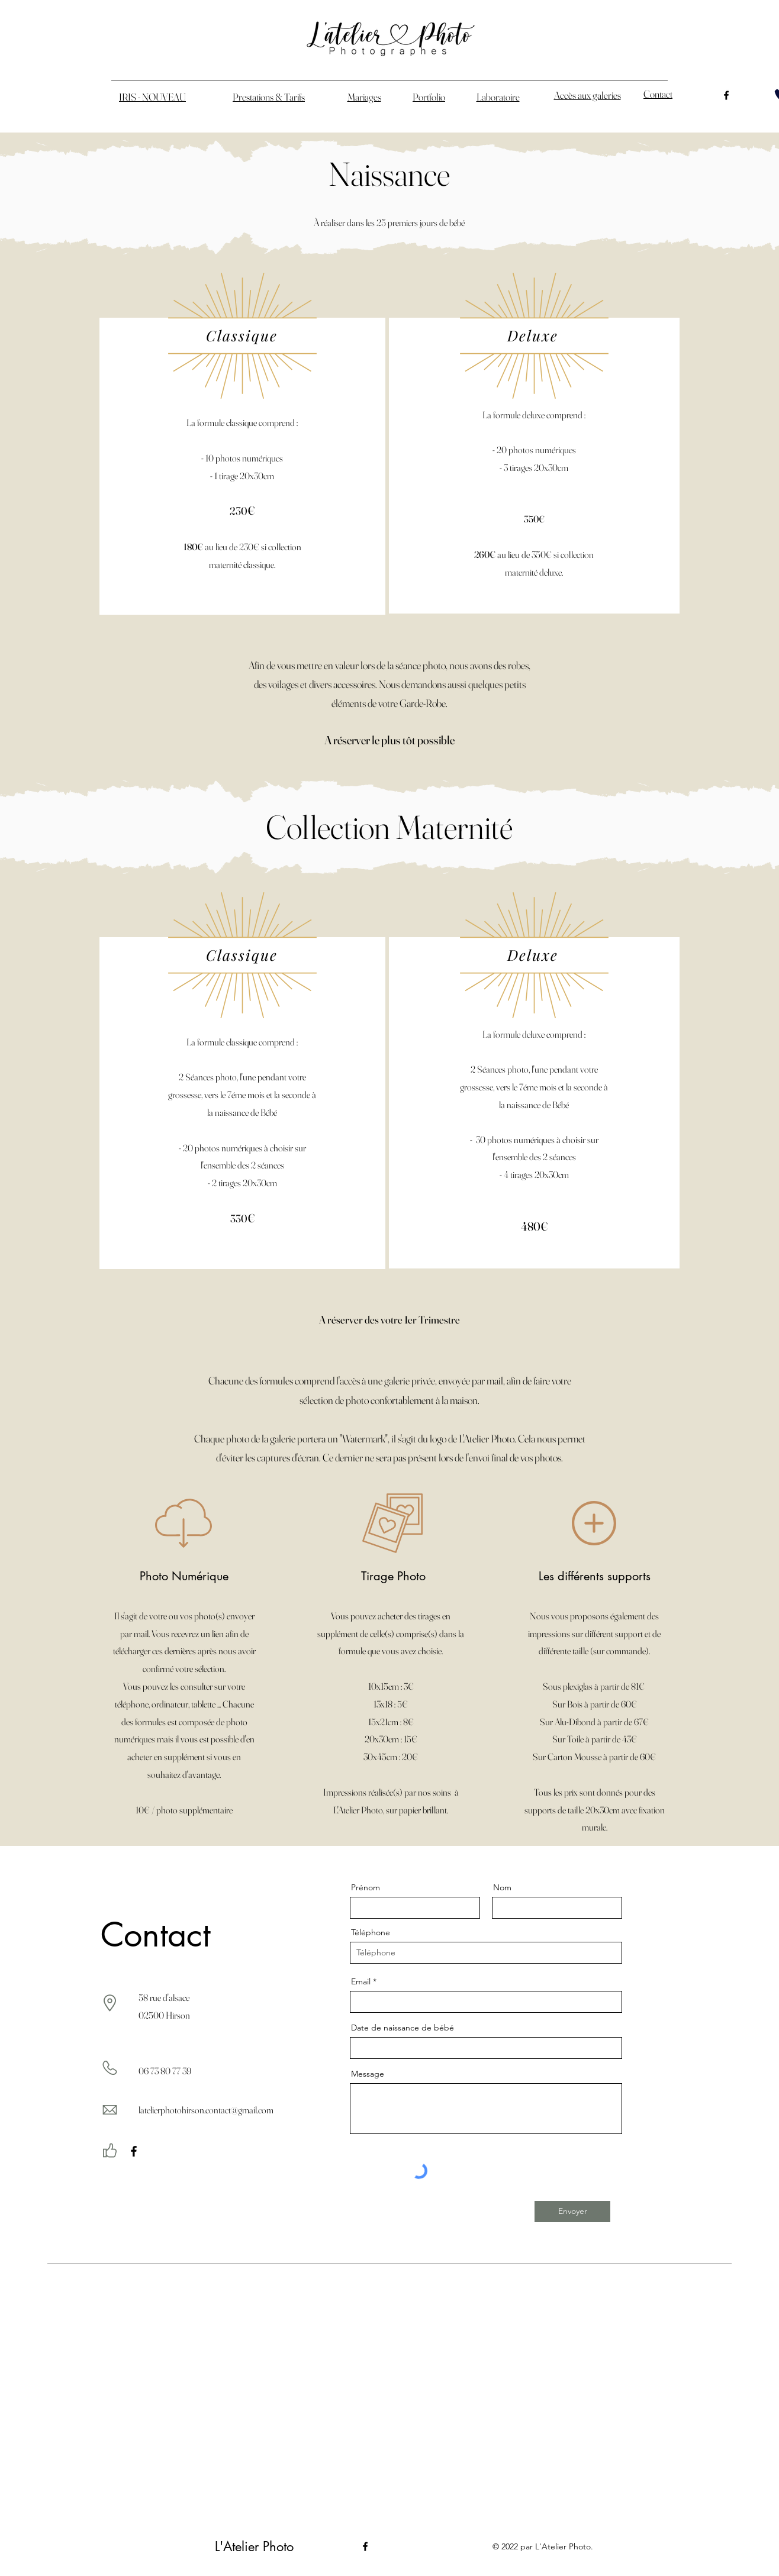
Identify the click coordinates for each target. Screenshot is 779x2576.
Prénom (365, 1887)
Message (367, 2074)
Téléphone (370, 1932)
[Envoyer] (572, 2211)
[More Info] (412, 602)
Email (361, 1981)
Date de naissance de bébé (402, 2027)
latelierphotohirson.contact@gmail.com (206, 2110)
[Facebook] (134, 2151)
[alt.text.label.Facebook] (726, 95)
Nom (502, 1887)
